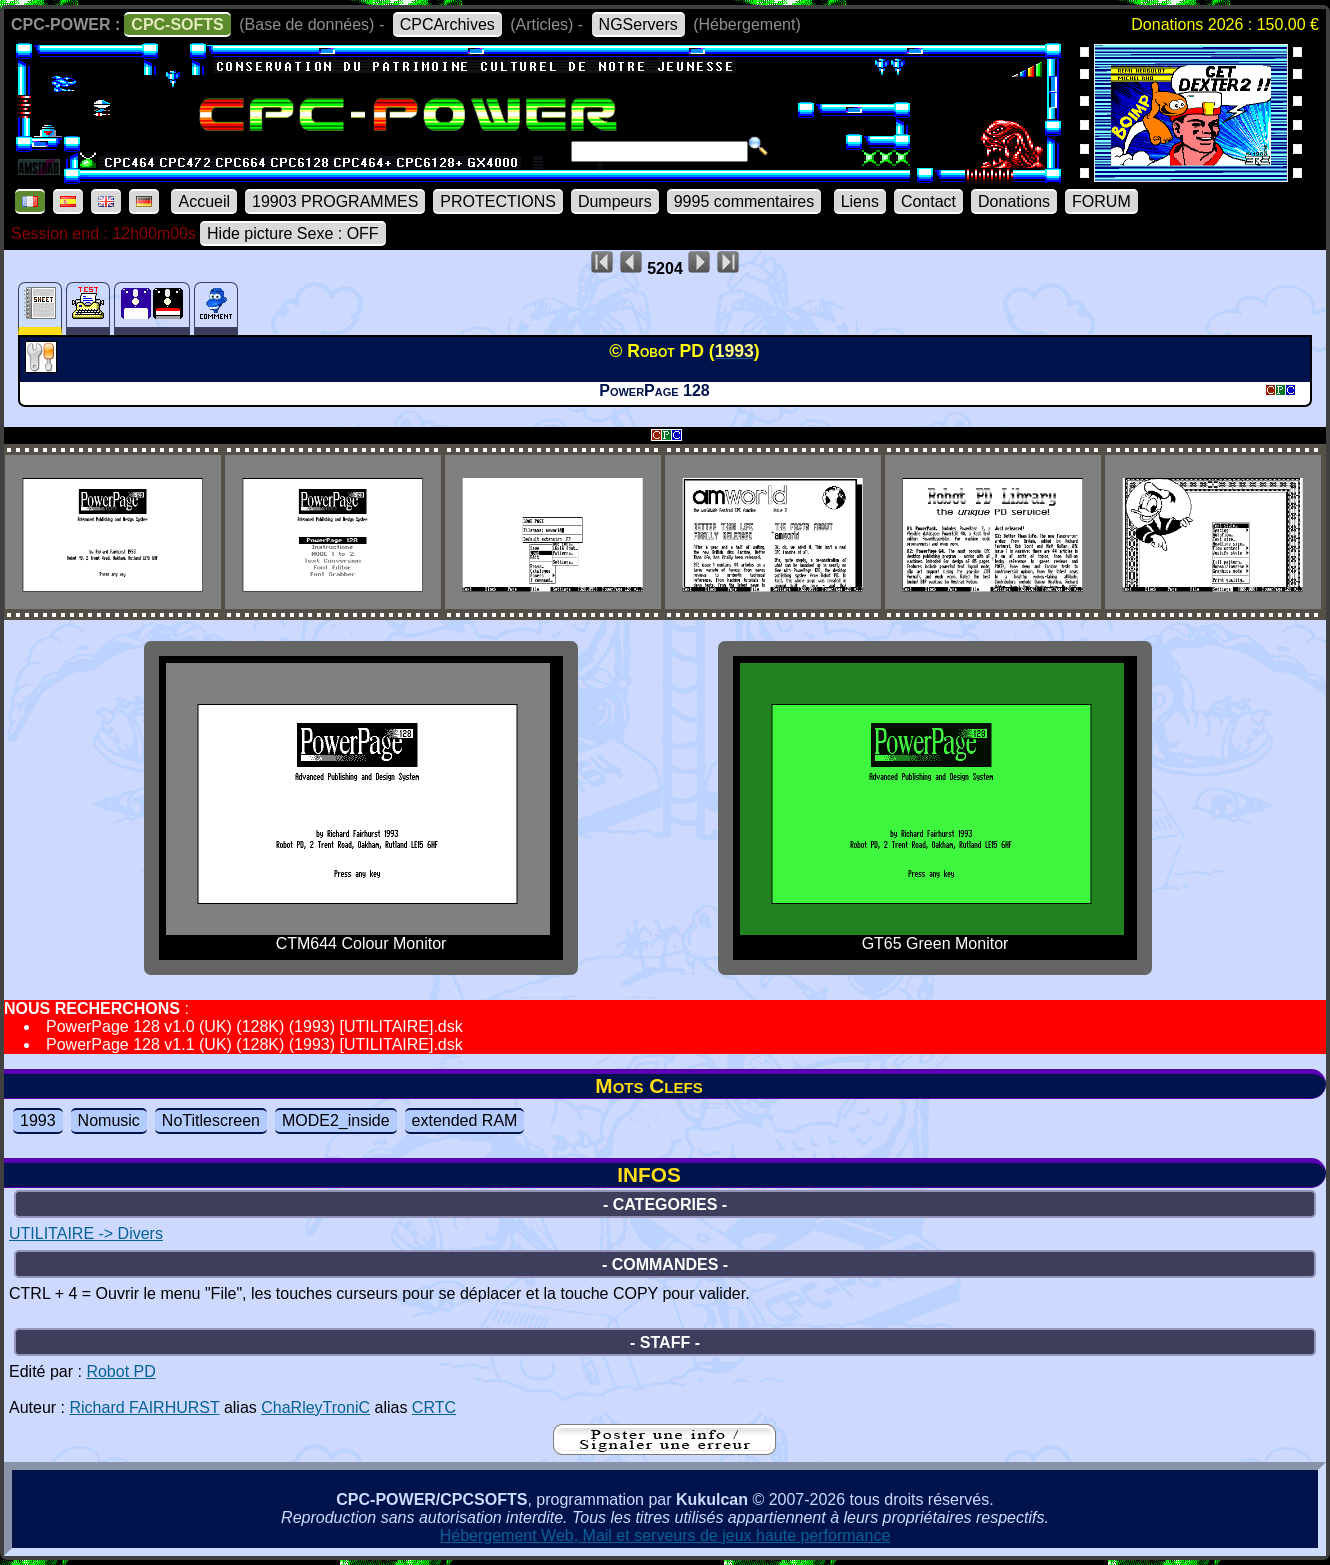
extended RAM (465, 1120)
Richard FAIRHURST (144, 1407)
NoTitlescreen (211, 1120)
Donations (1014, 201)
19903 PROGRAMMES (335, 201)
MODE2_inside (336, 1120)
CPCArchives (447, 24)
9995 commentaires (744, 201)
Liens (860, 201)
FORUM (1101, 201)
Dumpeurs (615, 201)
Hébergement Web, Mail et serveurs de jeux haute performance (665, 1535)
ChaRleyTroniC (315, 1407)
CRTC (434, 1407)
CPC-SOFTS (177, 24)
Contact (928, 201)
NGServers (638, 24)
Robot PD (120, 1371)
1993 (38, 1120)
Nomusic (109, 1120)
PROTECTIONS (498, 201)
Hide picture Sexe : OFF (293, 233)
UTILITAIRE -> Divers (86, 1233)
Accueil (204, 201)
